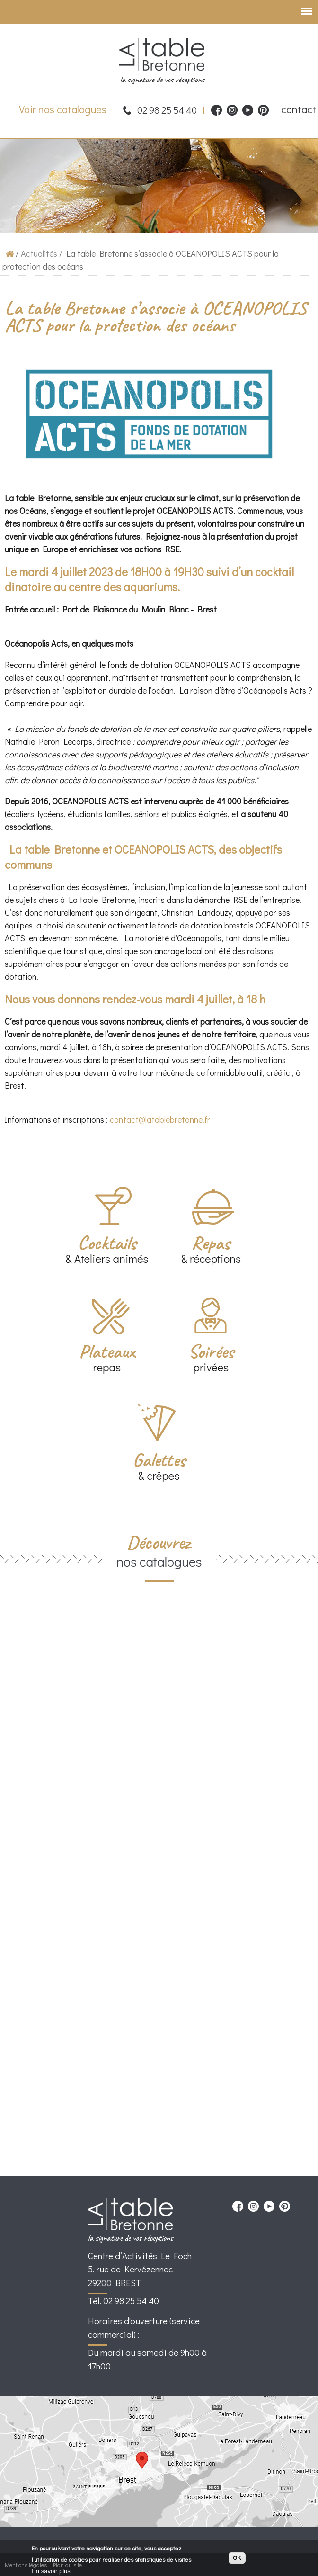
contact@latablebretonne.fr (161, 1119)
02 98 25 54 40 (167, 110)
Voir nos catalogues (62, 109)
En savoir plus (51, 2572)
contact (298, 109)
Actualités (39, 253)
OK (237, 2559)
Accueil (10, 253)
